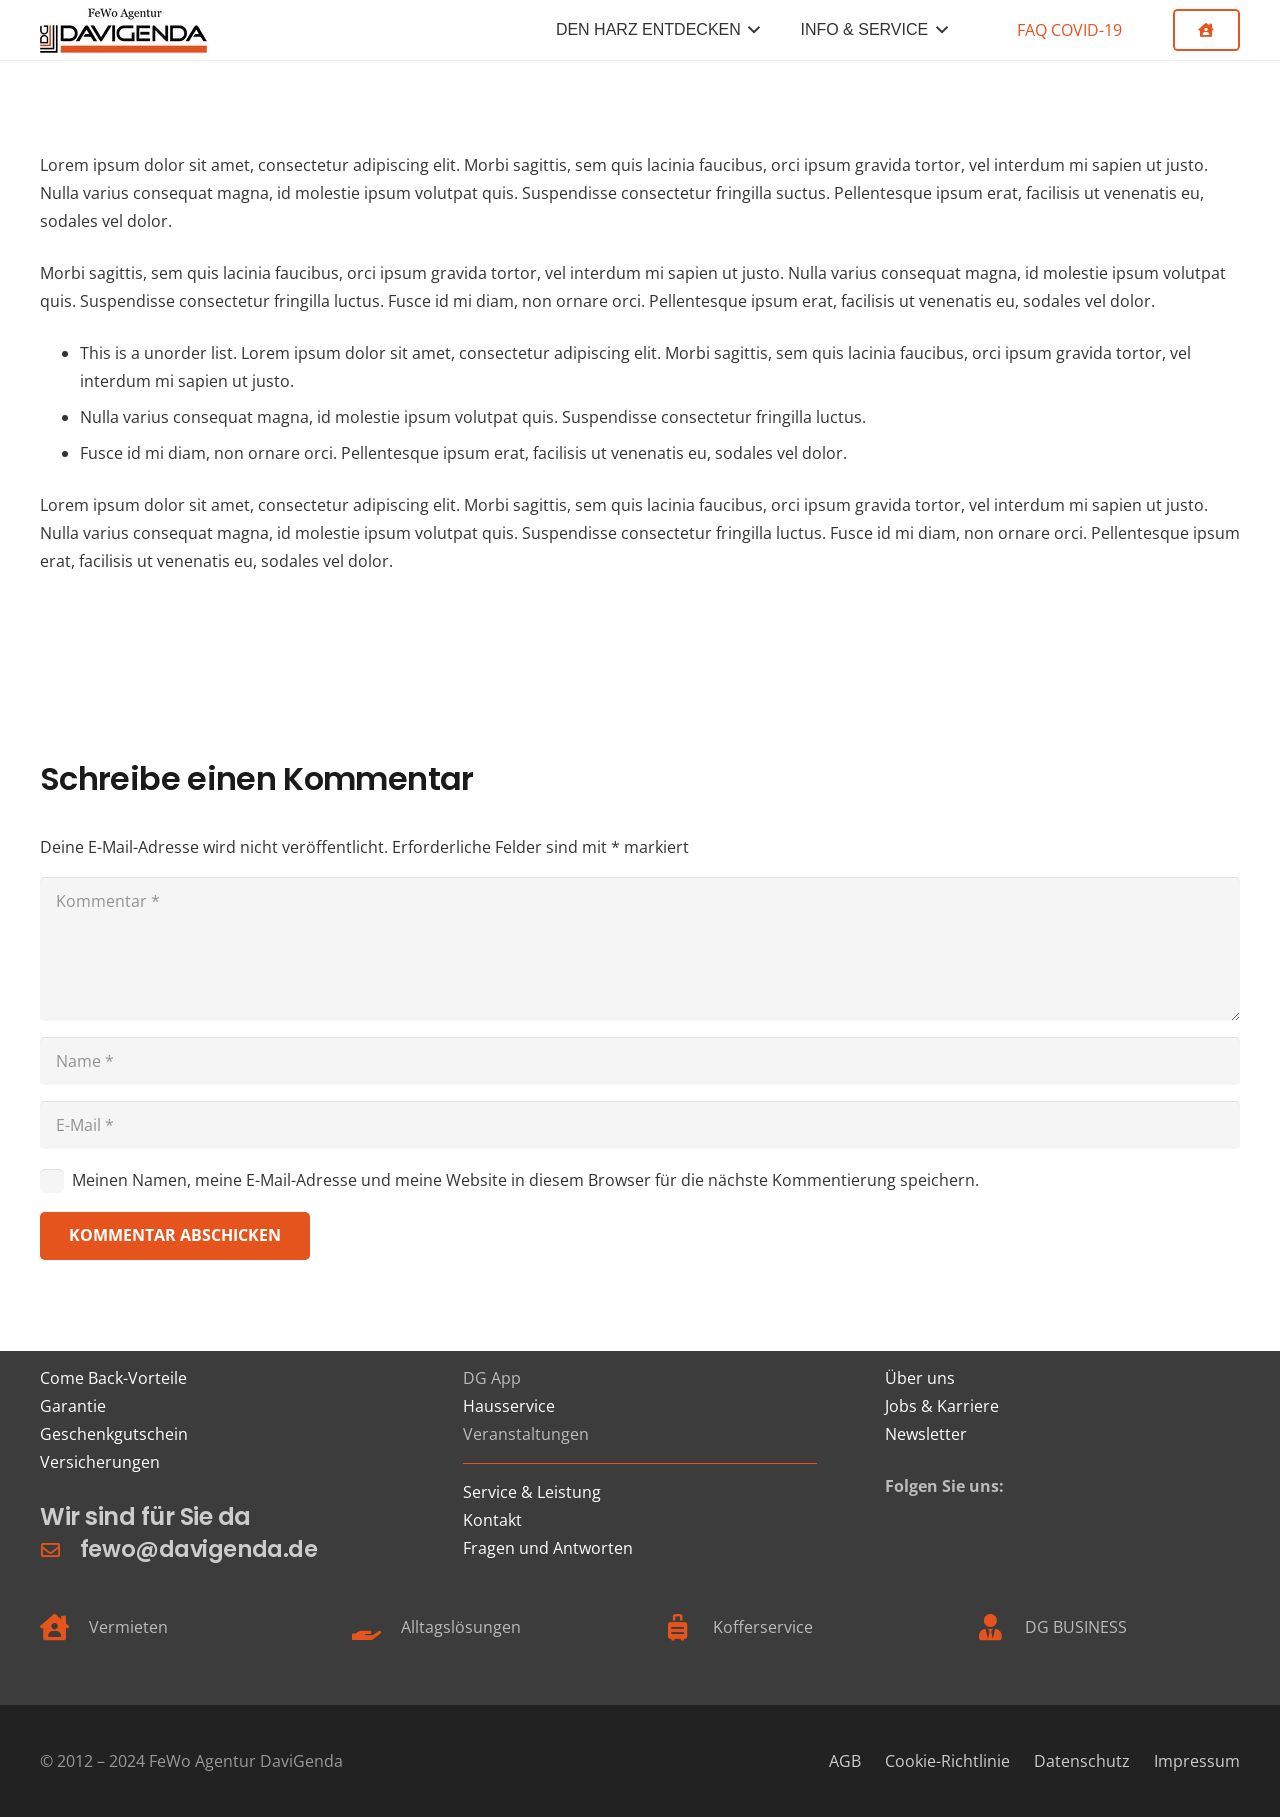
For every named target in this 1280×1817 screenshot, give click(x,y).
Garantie (73, 1406)
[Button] (1206, 30)
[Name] (640, 1061)
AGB (845, 1761)
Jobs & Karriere (942, 1406)
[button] (751, 30)
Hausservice (509, 1406)
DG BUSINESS (1076, 1627)
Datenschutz (1082, 1761)
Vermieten (128, 1627)
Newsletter (926, 1434)
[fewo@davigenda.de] (60, 1549)
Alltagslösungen (461, 1627)
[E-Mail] (640, 1125)
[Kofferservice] (688, 1627)
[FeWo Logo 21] (123, 30)
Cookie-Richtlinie (947, 1761)
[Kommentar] (640, 949)
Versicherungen (100, 1462)
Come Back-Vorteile (113, 1378)
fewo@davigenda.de (198, 1549)
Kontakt (492, 1520)
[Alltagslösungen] (376, 1627)
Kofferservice (763, 1627)
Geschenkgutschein (114, 1434)
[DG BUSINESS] (1000, 1627)
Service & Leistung (532, 1492)
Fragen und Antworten (548, 1548)
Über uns (920, 1378)
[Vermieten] (64, 1627)
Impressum (1197, 1761)
